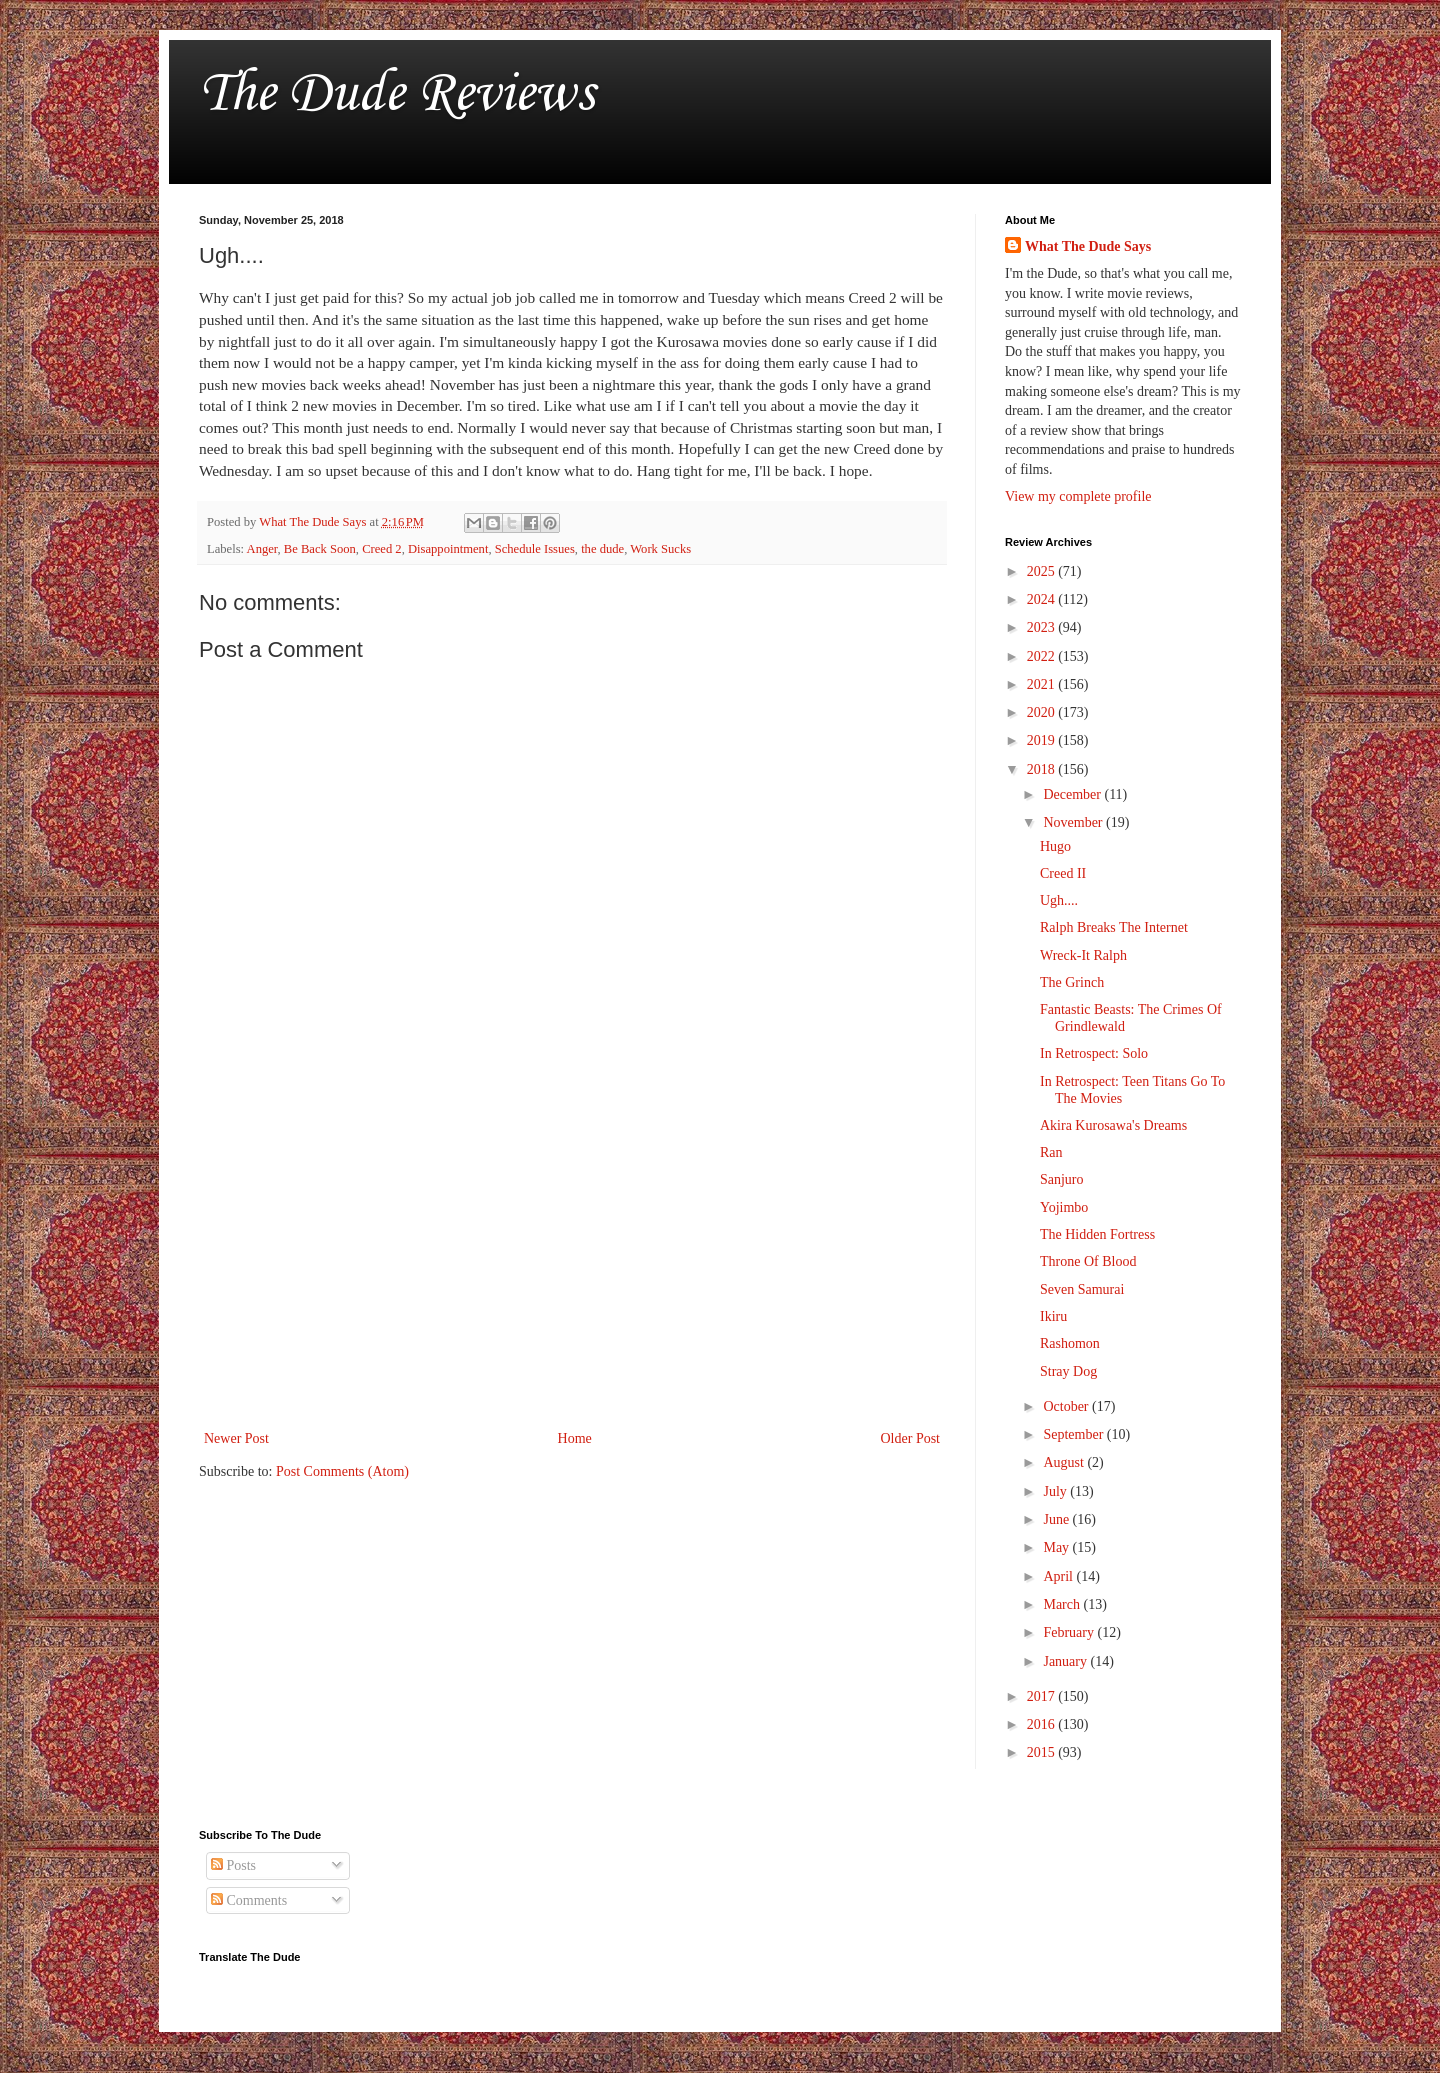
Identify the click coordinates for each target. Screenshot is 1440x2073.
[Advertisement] (572, 1261)
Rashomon (1070, 1343)
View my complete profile (1078, 496)
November (1074, 822)
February (1070, 1632)
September (1074, 1434)
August (1065, 1462)
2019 (1043, 740)
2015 (1043, 1752)
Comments (249, 1900)
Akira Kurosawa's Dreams (1113, 1125)
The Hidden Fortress (1097, 1234)
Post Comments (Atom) (342, 1471)
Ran (1051, 1152)
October (1067, 1406)
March (1063, 1604)
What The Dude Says (1088, 246)
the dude (602, 549)
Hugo (1055, 846)
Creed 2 (382, 549)
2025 (1043, 571)
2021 (1043, 684)
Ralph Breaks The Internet (1114, 927)
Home (575, 1438)
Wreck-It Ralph (1083, 955)
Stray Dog (1068, 1371)
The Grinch (1072, 982)
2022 (1043, 656)
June (1057, 1519)
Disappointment (448, 549)
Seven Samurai (1082, 1289)
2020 (1043, 712)
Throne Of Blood (1088, 1261)
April (1059, 1576)
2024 (1043, 599)
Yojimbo (1064, 1207)
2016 (1043, 1724)
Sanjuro (1062, 1179)
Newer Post (236, 1438)
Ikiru (1053, 1316)
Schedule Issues (535, 549)
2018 (1043, 769)
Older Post (911, 1438)
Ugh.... (1059, 900)
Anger (262, 549)
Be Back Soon (320, 549)
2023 (1043, 627)
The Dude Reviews (396, 94)
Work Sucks (660, 549)
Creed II (1063, 873)
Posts (233, 1865)
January (1066, 1661)
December (1073, 794)
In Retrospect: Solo (1094, 1053)
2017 (1043, 1696)
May (1057, 1547)
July (1056, 1491)
